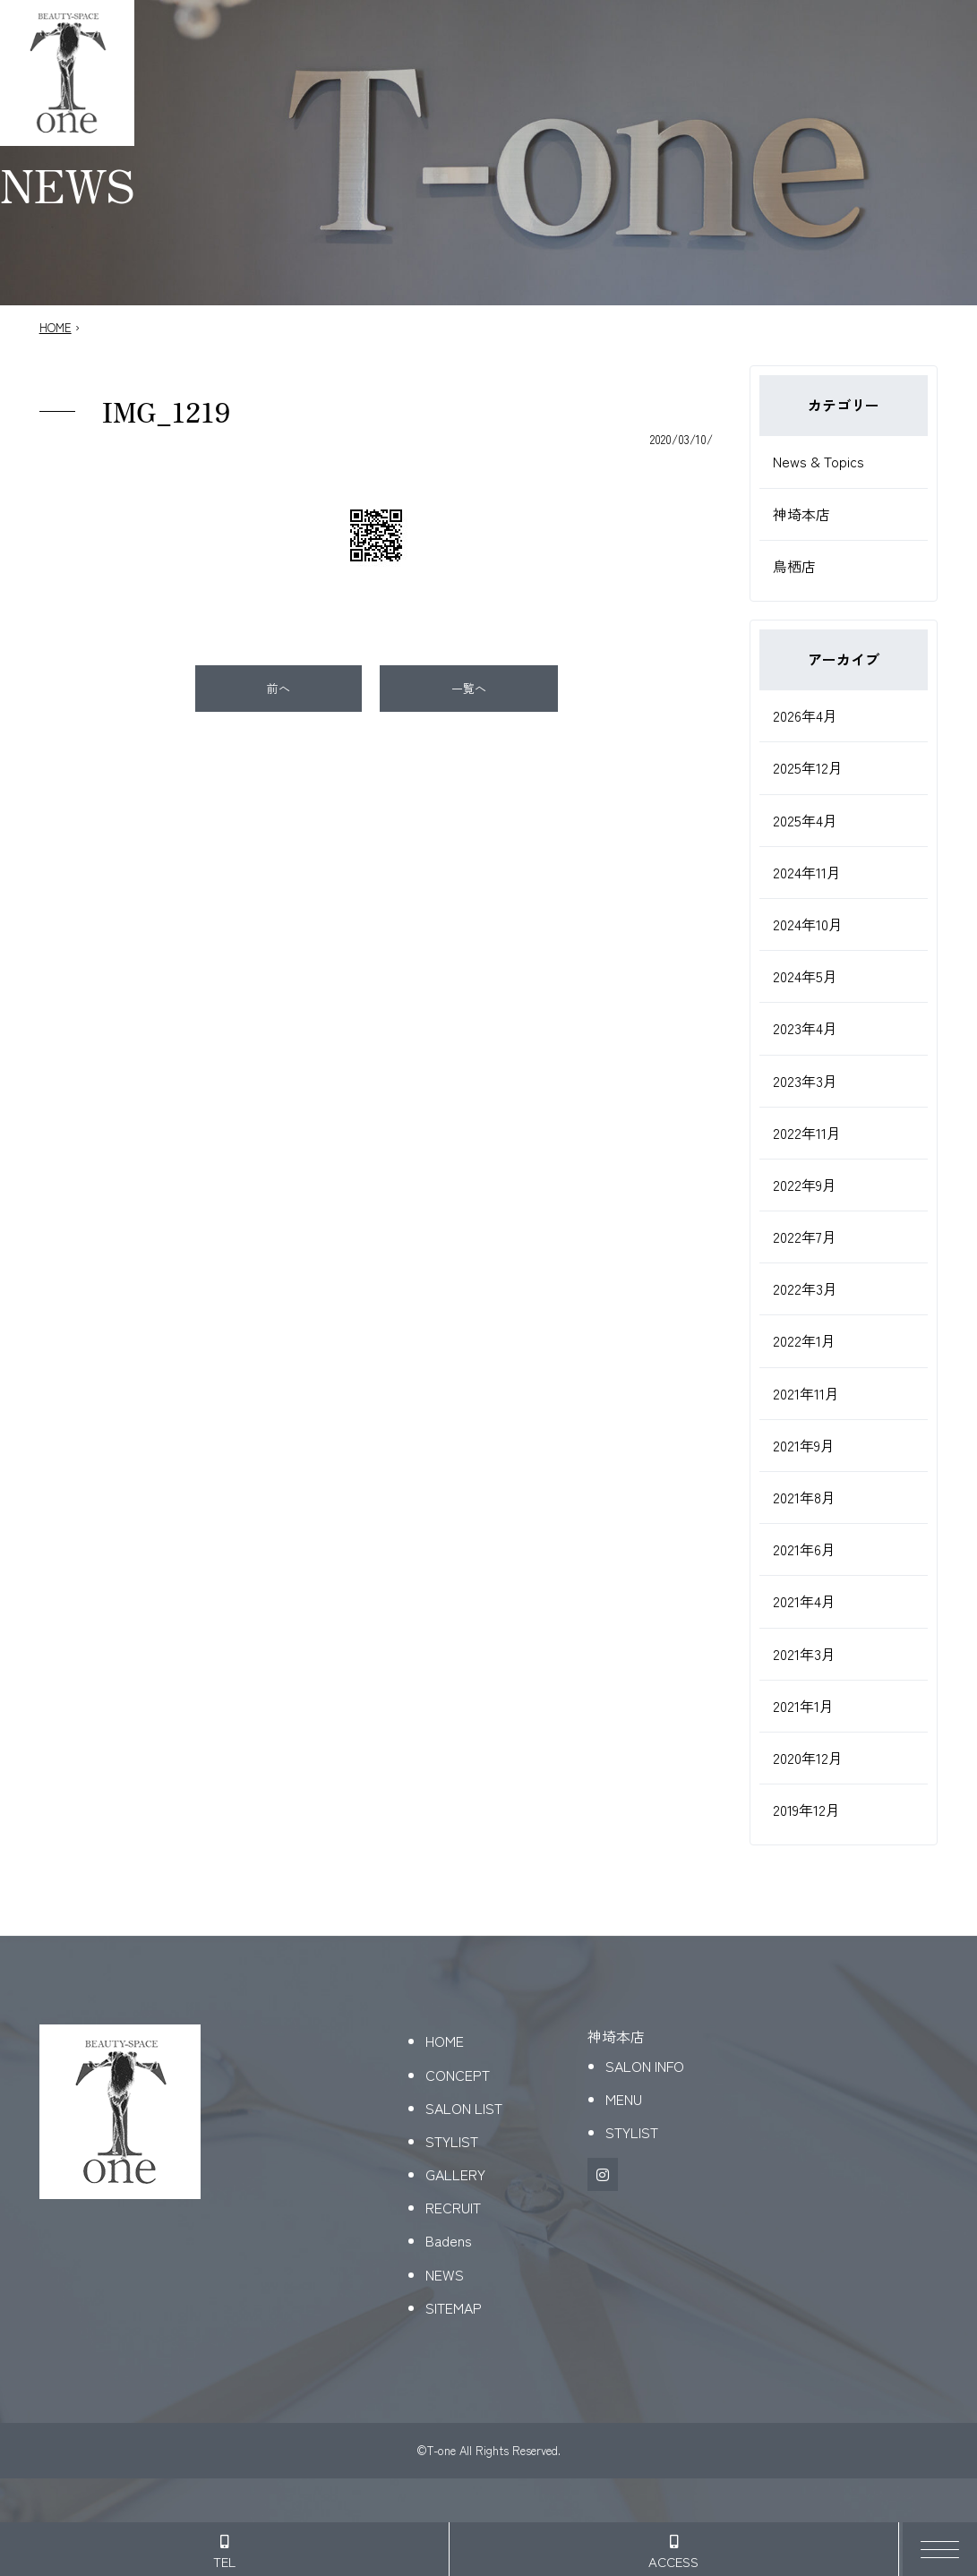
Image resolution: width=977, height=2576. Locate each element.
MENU (623, 2099)
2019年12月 (806, 1809)
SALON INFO (644, 2065)
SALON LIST (463, 2107)
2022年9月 (804, 1184)
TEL (224, 2553)
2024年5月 (805, 976)
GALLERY (455, 2174)
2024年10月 (808, 924)
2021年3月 (804, 1654)
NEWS (444, 2274)
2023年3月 (805, 1080)
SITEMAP (453, 2307)
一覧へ (468, 688)
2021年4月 (804, 1601)
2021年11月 (806, 1393)
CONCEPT (457, 2074)
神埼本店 (801, 514)
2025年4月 (805, 820)
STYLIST (451, 2141)
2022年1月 (804, 1340)
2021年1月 (803, 1705)
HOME (55, 327)
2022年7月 (804, 1236)
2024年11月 (807, 872)
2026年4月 (805, 715)
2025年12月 (808, 767)
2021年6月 (804, 1549)
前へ (278, 688)
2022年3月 (805, 1288)
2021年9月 (804, 1445)
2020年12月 (808, 1757)
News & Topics (818, 461)
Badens (448, 2240)
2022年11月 (807, 1132)
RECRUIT (453, 2207)
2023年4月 (805, 1028)
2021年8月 (804, 1497)
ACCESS (673, 2553)
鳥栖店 (794, 566)
